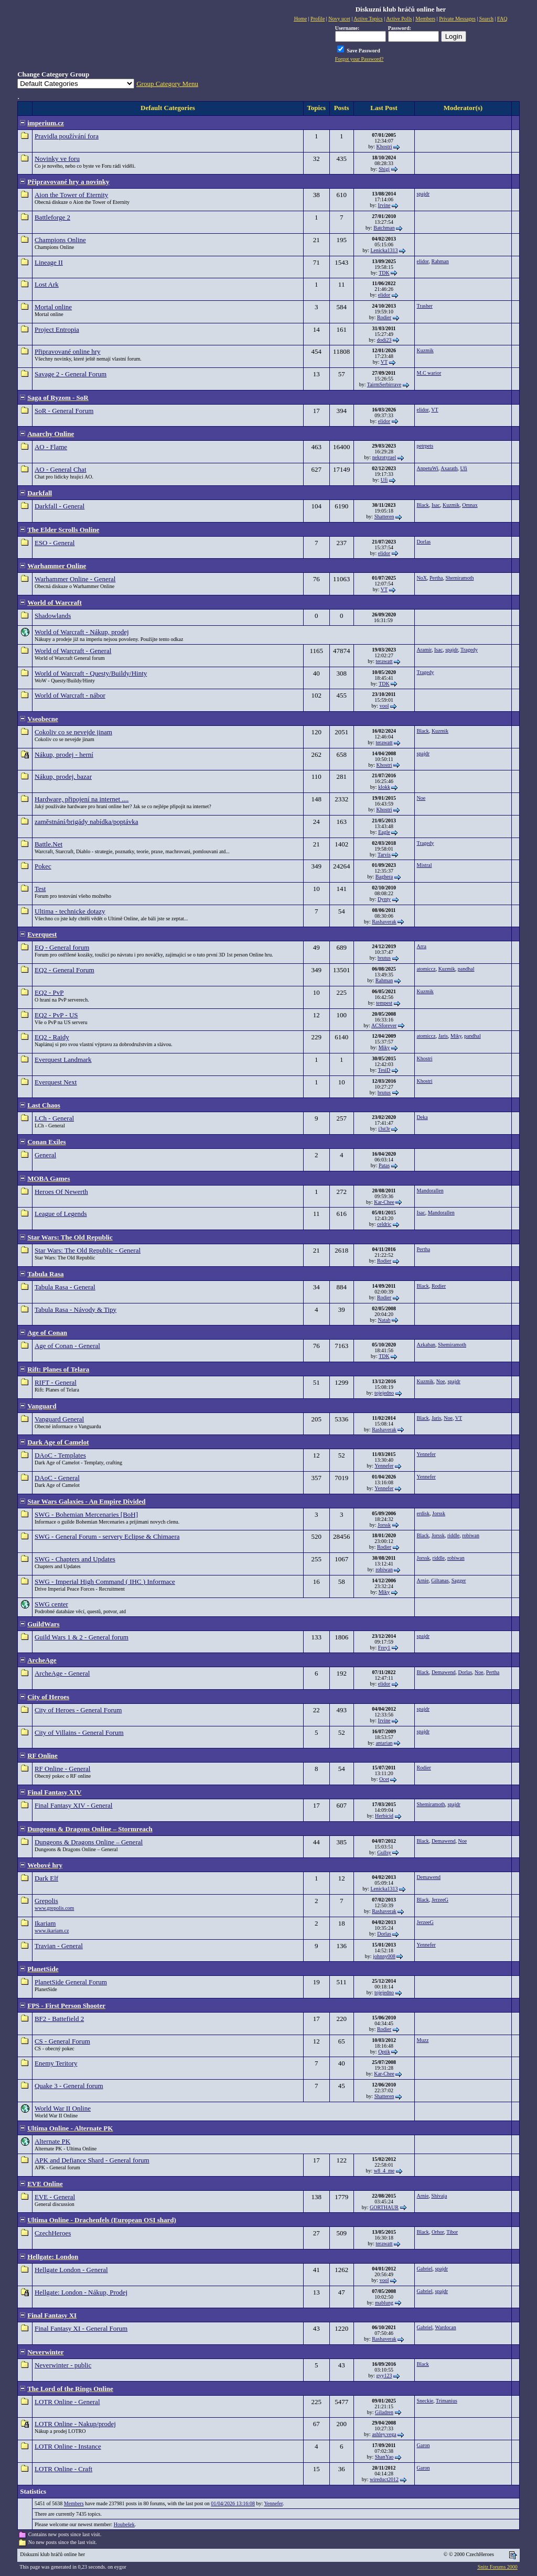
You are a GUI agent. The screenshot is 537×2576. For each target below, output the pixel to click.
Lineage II (49, 262)
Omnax (469, 505)
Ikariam (45, 1923)
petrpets (425, 446)
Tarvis (384, 854)
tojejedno (384, 1393)
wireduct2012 (384, 2479)
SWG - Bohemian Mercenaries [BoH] (86, 1514)
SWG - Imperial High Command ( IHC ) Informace (105, 1581)
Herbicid (384, 1816)
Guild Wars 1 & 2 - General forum (81, 1637)
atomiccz (426, 969)
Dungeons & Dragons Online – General (89, 1842)
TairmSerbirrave (384, 384)
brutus (384, 958)
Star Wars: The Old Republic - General (88, 1250)
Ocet (384, 1779)
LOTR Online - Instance (68, 2446)
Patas (384, 1165)
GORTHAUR (384, 2207)
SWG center (51, 1604)
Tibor (452, 2232)
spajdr (423, 194)
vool (384, 706)
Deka (422, 1117)
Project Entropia (57, 329)
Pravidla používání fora (67, 136)
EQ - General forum (62, 947)
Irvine (384, 205)
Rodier (384, 317)
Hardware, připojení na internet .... (81, 799)
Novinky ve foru (57, 158)
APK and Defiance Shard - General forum (92, 2160)
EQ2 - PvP (49, 992)
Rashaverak (384, 922)
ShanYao (384, 2457)
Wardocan (445, 2327)
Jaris (443, 1036)
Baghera (384, 876)
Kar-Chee (384, 1202)
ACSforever (383, 1025)
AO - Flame (51, 447)
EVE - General (55, 2197)
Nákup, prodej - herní (64, 754)
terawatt (383, 661)
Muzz (423, 2040)
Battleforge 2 (52, 217)
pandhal (466, 969)
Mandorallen (430, 1190)
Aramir (424, 650)
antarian (383, 1743)
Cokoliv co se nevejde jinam (73, 732)
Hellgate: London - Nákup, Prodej (81, 2292)
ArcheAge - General (62, 1673)
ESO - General (55, 543)
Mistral (424, 865)
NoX (422, 578)
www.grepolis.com (54, 1908)
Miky (384, 1047)
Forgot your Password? (359, 59)
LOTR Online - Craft (63, 2469)
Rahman (439, 261)
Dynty (384, 899)
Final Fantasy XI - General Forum (81, 2328)
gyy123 (384, 2375)
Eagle (384, 832)
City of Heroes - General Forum (78, 1710)
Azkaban (426, 1344)
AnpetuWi (427, 468)
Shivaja (439, 2196)
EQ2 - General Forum (64, 970)
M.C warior (429, 373)
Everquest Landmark (63, 1059)
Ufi (384, 480)
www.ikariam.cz (52, 1930)
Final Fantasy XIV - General (74, 1805)
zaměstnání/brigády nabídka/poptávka (86, 821)
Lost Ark (47, 284)
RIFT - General (56, 1382)
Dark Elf (46, 1878)
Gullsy (384, 1852)
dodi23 (384, 340)
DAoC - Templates (60, 1455)
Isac (436, 505)
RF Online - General (63, 1769)
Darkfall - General (59, 506)
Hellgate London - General (71, 2270)
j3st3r (384, 1129)
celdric (384, 1224)
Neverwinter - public (63, 2365)
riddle (453, 1535)
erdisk (423, 1513)
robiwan (470, 1535)
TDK (384, 273)
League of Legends (61, 1214)
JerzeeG (440, 1900)
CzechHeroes (53, 2233)
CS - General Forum (62, 2041)
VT (384, 362)
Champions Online (60, 240)
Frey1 (384, 1647)
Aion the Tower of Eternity (71, 195)
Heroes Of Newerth (61, 1191)
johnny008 (384, 1956)
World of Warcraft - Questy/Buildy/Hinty (91, 673)
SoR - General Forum (64, 411)
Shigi (384, 169)
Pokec (43, 866)
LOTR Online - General (67, 2402)
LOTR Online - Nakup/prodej (75, 2424)
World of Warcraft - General (73, 651)
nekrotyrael (384, 457)
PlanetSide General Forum (71, 1982)
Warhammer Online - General (75, 579)
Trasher (425, 306)
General (45, 1155)
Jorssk (384, 1525)
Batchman (384, 228)
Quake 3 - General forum (69, 2086)
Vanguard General (59, 1419)
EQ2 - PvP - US (56, 1015)
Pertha (436, 578)
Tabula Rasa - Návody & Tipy (75, 1309)
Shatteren (384, 516)
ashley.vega (384, 2434)
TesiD (384, 1070)
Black (423, 505)
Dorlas (424, 542)
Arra (421, 946)
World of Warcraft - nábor (70, 695)
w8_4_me (384, 2170)
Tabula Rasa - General (65, 1287)
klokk (384, 787)
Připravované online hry (68, 351)
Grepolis (46, 1901)
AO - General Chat (61, 469)
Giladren (384, 2412)
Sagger (459, 1580)
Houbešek (124, 2524)
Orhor (438, 2232)
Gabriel (425, 2268)
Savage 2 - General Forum (70, 374)
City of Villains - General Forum (79, 1732)
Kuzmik (425, 350)
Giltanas (439, 1580)
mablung (384, 2303)
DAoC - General (57, 1478)
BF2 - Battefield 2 (59, 2019)
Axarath (449, 468)
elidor (423, 261)
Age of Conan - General (67, 1346)
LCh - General (54, 1118)
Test (40, 889)
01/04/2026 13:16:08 (233, 2503)
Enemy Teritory (56, 2063)
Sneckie (425, 2401)
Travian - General (59, 1946)
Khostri (384, 146)
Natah (384, 1320)
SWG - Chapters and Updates (75, 1559)
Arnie (423, 1580)
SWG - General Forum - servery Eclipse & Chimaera (107, 1536)
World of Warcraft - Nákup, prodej (82, 632)
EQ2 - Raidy (52, 1037)
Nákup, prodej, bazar (63, 776)
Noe (421, 798)
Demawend (444, 1672)
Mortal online (53, 307)
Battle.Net (48, 844)
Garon (423, 2445)
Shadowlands (53, 615)
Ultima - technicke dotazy (70, 911)
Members (74, 2503)
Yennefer (383, 1466)
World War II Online (63, 2108)
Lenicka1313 (384, 250)
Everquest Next (56, 1082)
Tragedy (469, 650)
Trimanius (446, 2401)
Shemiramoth (460, 578)
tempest (384, 1003)
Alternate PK (52, 2141)
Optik (384, 2052)
